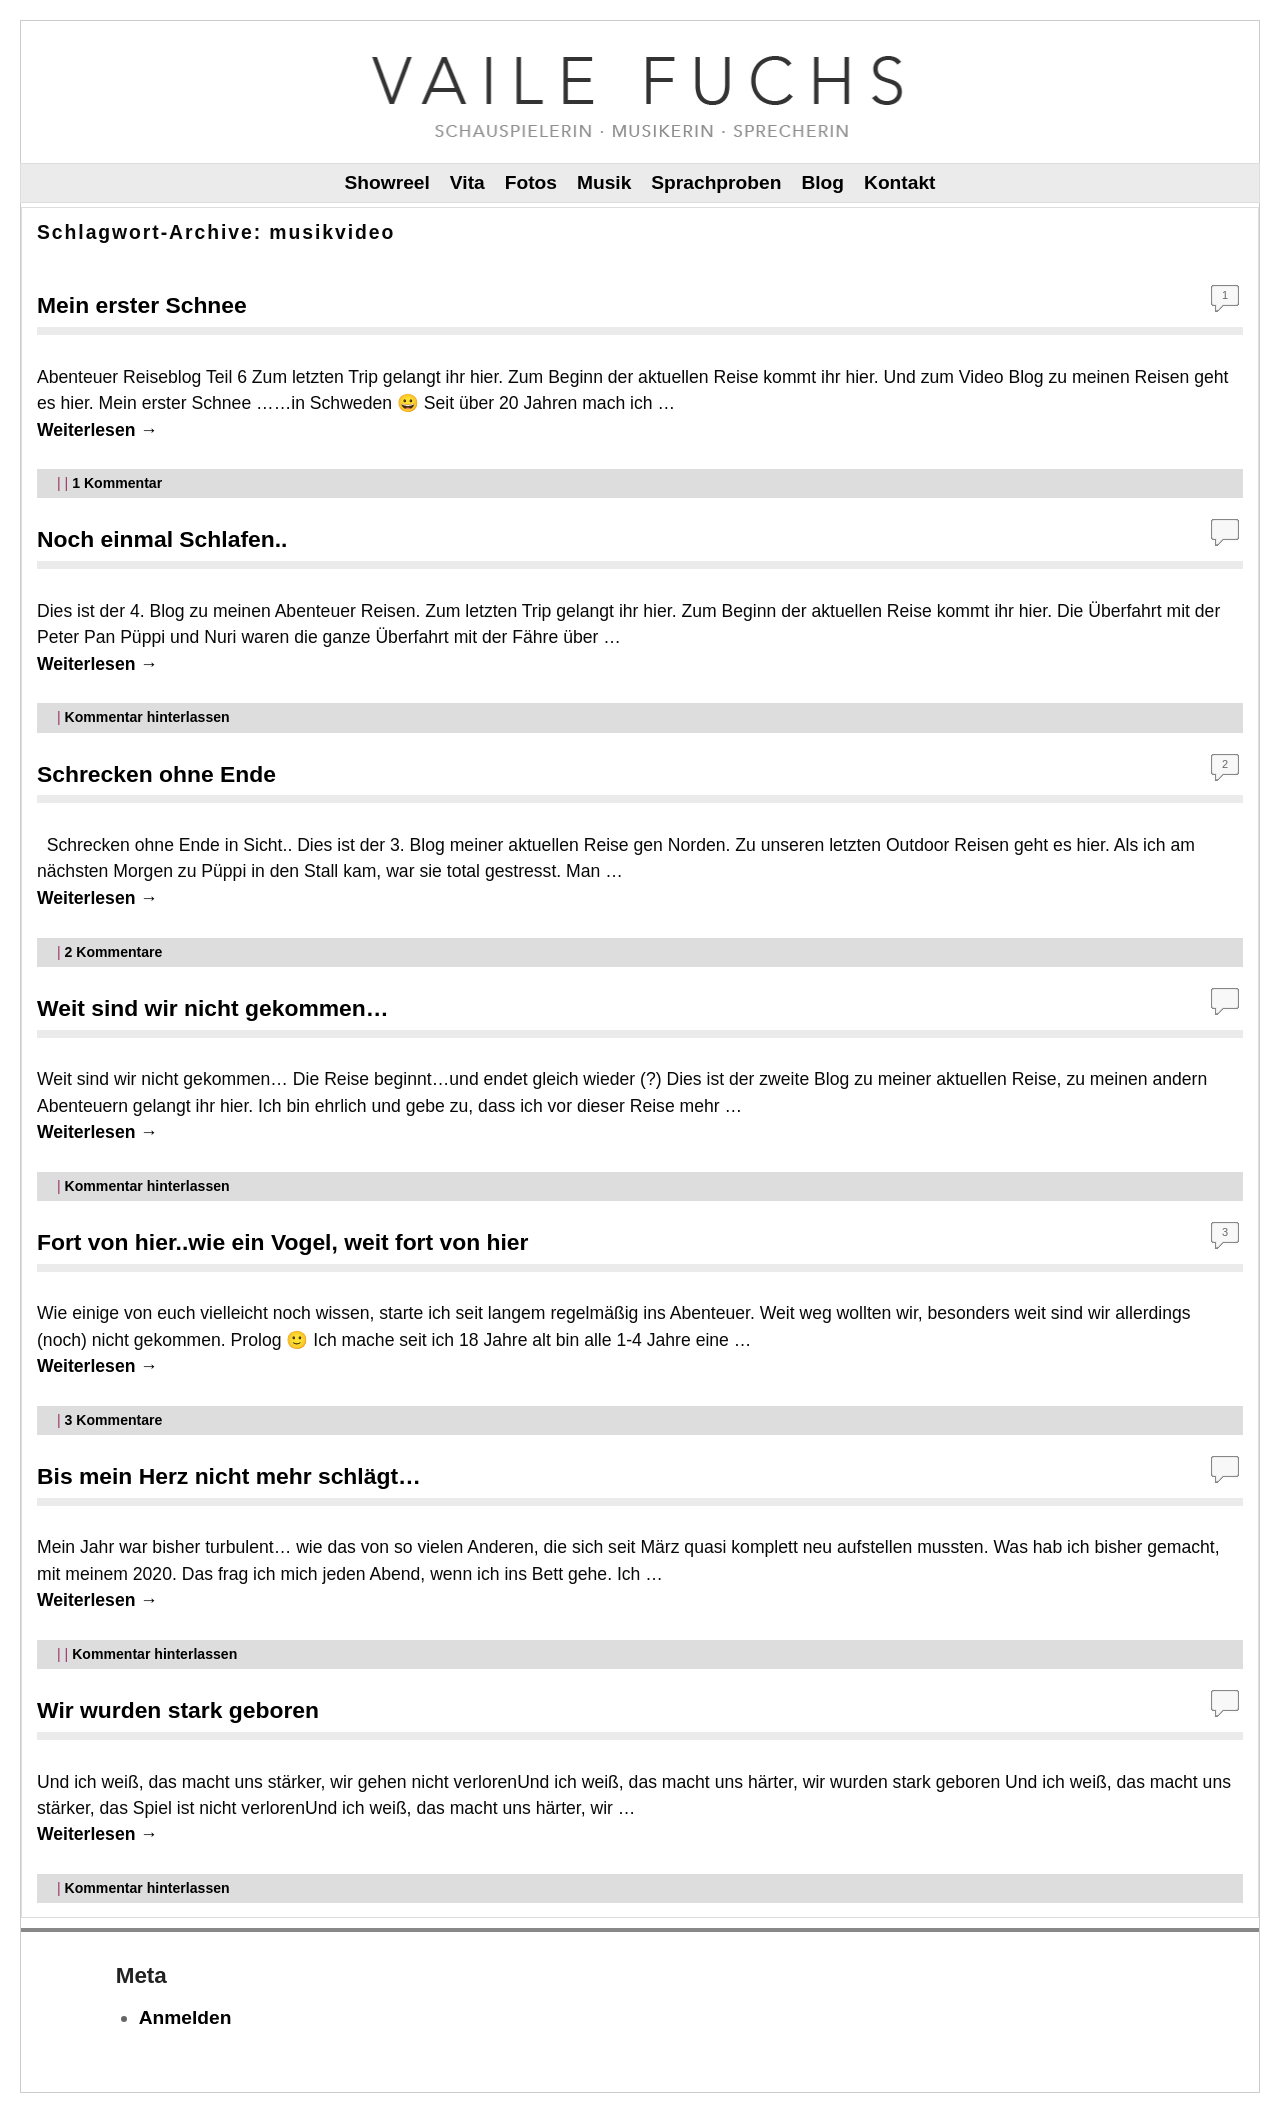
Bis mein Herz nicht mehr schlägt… (229, 1476)
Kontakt (899, 182)
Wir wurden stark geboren (178, 1710)
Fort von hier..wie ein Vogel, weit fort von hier (282, 1242)
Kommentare (114, 952)
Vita (467, 182)
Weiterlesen (97, 430)
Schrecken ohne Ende (156, 774)
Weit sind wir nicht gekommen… (213, 1008)
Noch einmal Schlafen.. (162, 539)
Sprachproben (716, 182)
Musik (604, 182)
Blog (822, 182)
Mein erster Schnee (142, 305)
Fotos (531, 182)
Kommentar (117, 483)
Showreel (387, 182)
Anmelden (185, 2017)
